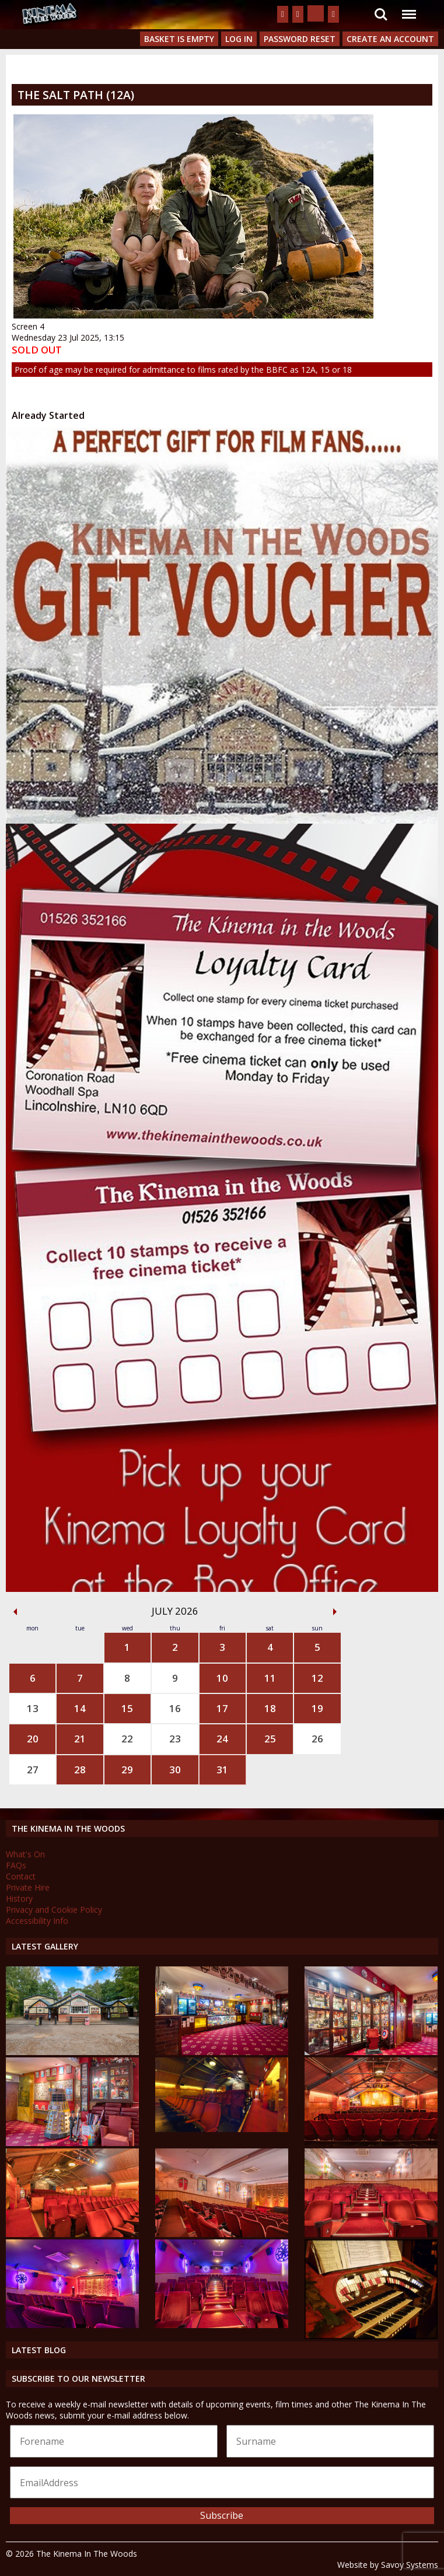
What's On (25, 1854)
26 (317, 1738)
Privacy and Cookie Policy (54, 1909)
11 (270, 1678)
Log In (239, 38)
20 (33, 1738)
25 (270, 1738)
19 (317, 1708)
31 (222, 1769)
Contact (21, 1876)
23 (175, 1738)
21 (80, 1738)
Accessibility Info (37, 1920)
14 (80, 1708)
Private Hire (28, 1887)
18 (270, 1708)
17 (222, 1708)
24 (222, 1738)
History (19, 1898)
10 (222, 1678)
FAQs (16, 1865)
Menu (408, 8)
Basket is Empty (179, 38)
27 (33, 1769)
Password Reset (299, 38)
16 (175, 1708)
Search (381, 14)
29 (127, 1769)
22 (127, 1738)
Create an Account (390, 38)
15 (127, 1708)
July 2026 (175, 1611)
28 (80, 1769)
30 (175, 1769)
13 (33, 1708)
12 (317, 1678)
